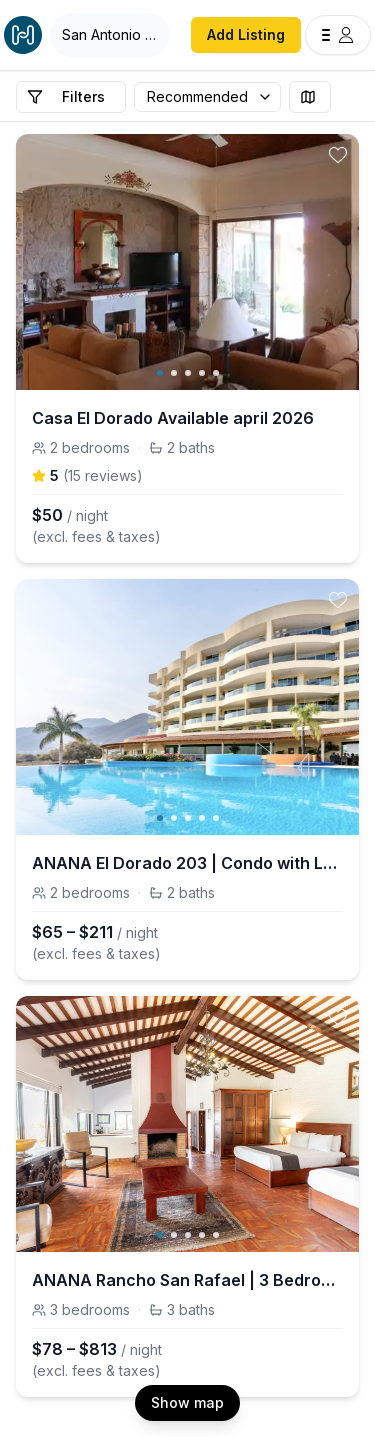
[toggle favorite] (338, 155)
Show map (187, 1402)
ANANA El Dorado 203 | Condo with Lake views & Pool (187, 863)
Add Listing (246, 34)
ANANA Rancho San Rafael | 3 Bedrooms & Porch (187, 1280)
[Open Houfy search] (110, 35)
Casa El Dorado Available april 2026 (173, 418)
